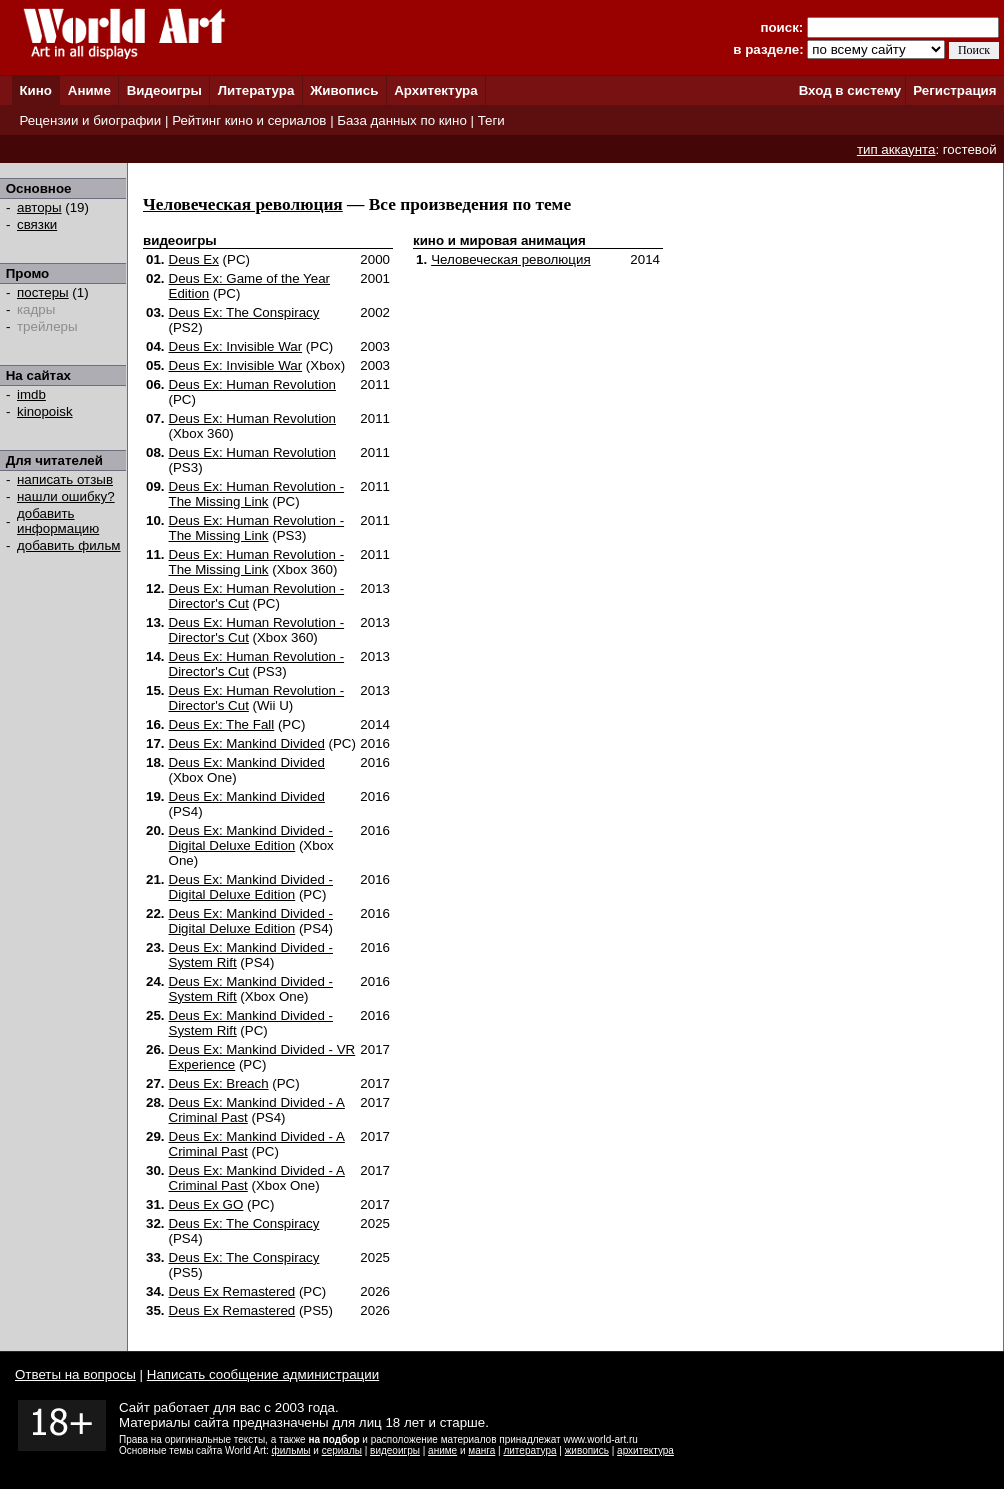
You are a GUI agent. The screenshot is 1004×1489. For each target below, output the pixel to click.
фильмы (291, 1450)
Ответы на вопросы (75, 1374)
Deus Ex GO (206, 1204)
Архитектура (435, 90)
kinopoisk (45, 411)
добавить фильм (69, 545)
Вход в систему (850, 90)
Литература (256, 90)
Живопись (344, 90)
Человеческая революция (243, 204)
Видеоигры (164, 90)
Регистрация (954, 90)
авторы (39, 207)
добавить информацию (58, 521)
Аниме (89, 90)
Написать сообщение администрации (263, 1374)
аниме (442, 1450)
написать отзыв (65, 479)
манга (481, 1450)
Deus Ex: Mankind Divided (247, 743)
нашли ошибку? (66, 496)
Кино (35, 90)
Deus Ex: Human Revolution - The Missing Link (257, 494)
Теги (491, 120)
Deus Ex (194, 259)
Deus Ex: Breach (219, 1083)
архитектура (645, 1450)
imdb (31, 394)
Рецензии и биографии (90, 120)
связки (37, 224)
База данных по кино (401, 120)
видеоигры (395, 1450)
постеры (43, 292)
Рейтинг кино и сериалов (249, 120)
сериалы (342, 1450)
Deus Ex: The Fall (222, 724)
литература (529, 1450)
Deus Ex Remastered (232, 1291)
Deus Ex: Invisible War (236, 346)
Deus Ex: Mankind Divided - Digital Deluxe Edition (251, 838)
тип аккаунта (896, 149)
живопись (587, 1450)
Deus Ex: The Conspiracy (244, 312)
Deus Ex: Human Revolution (252, 384)
